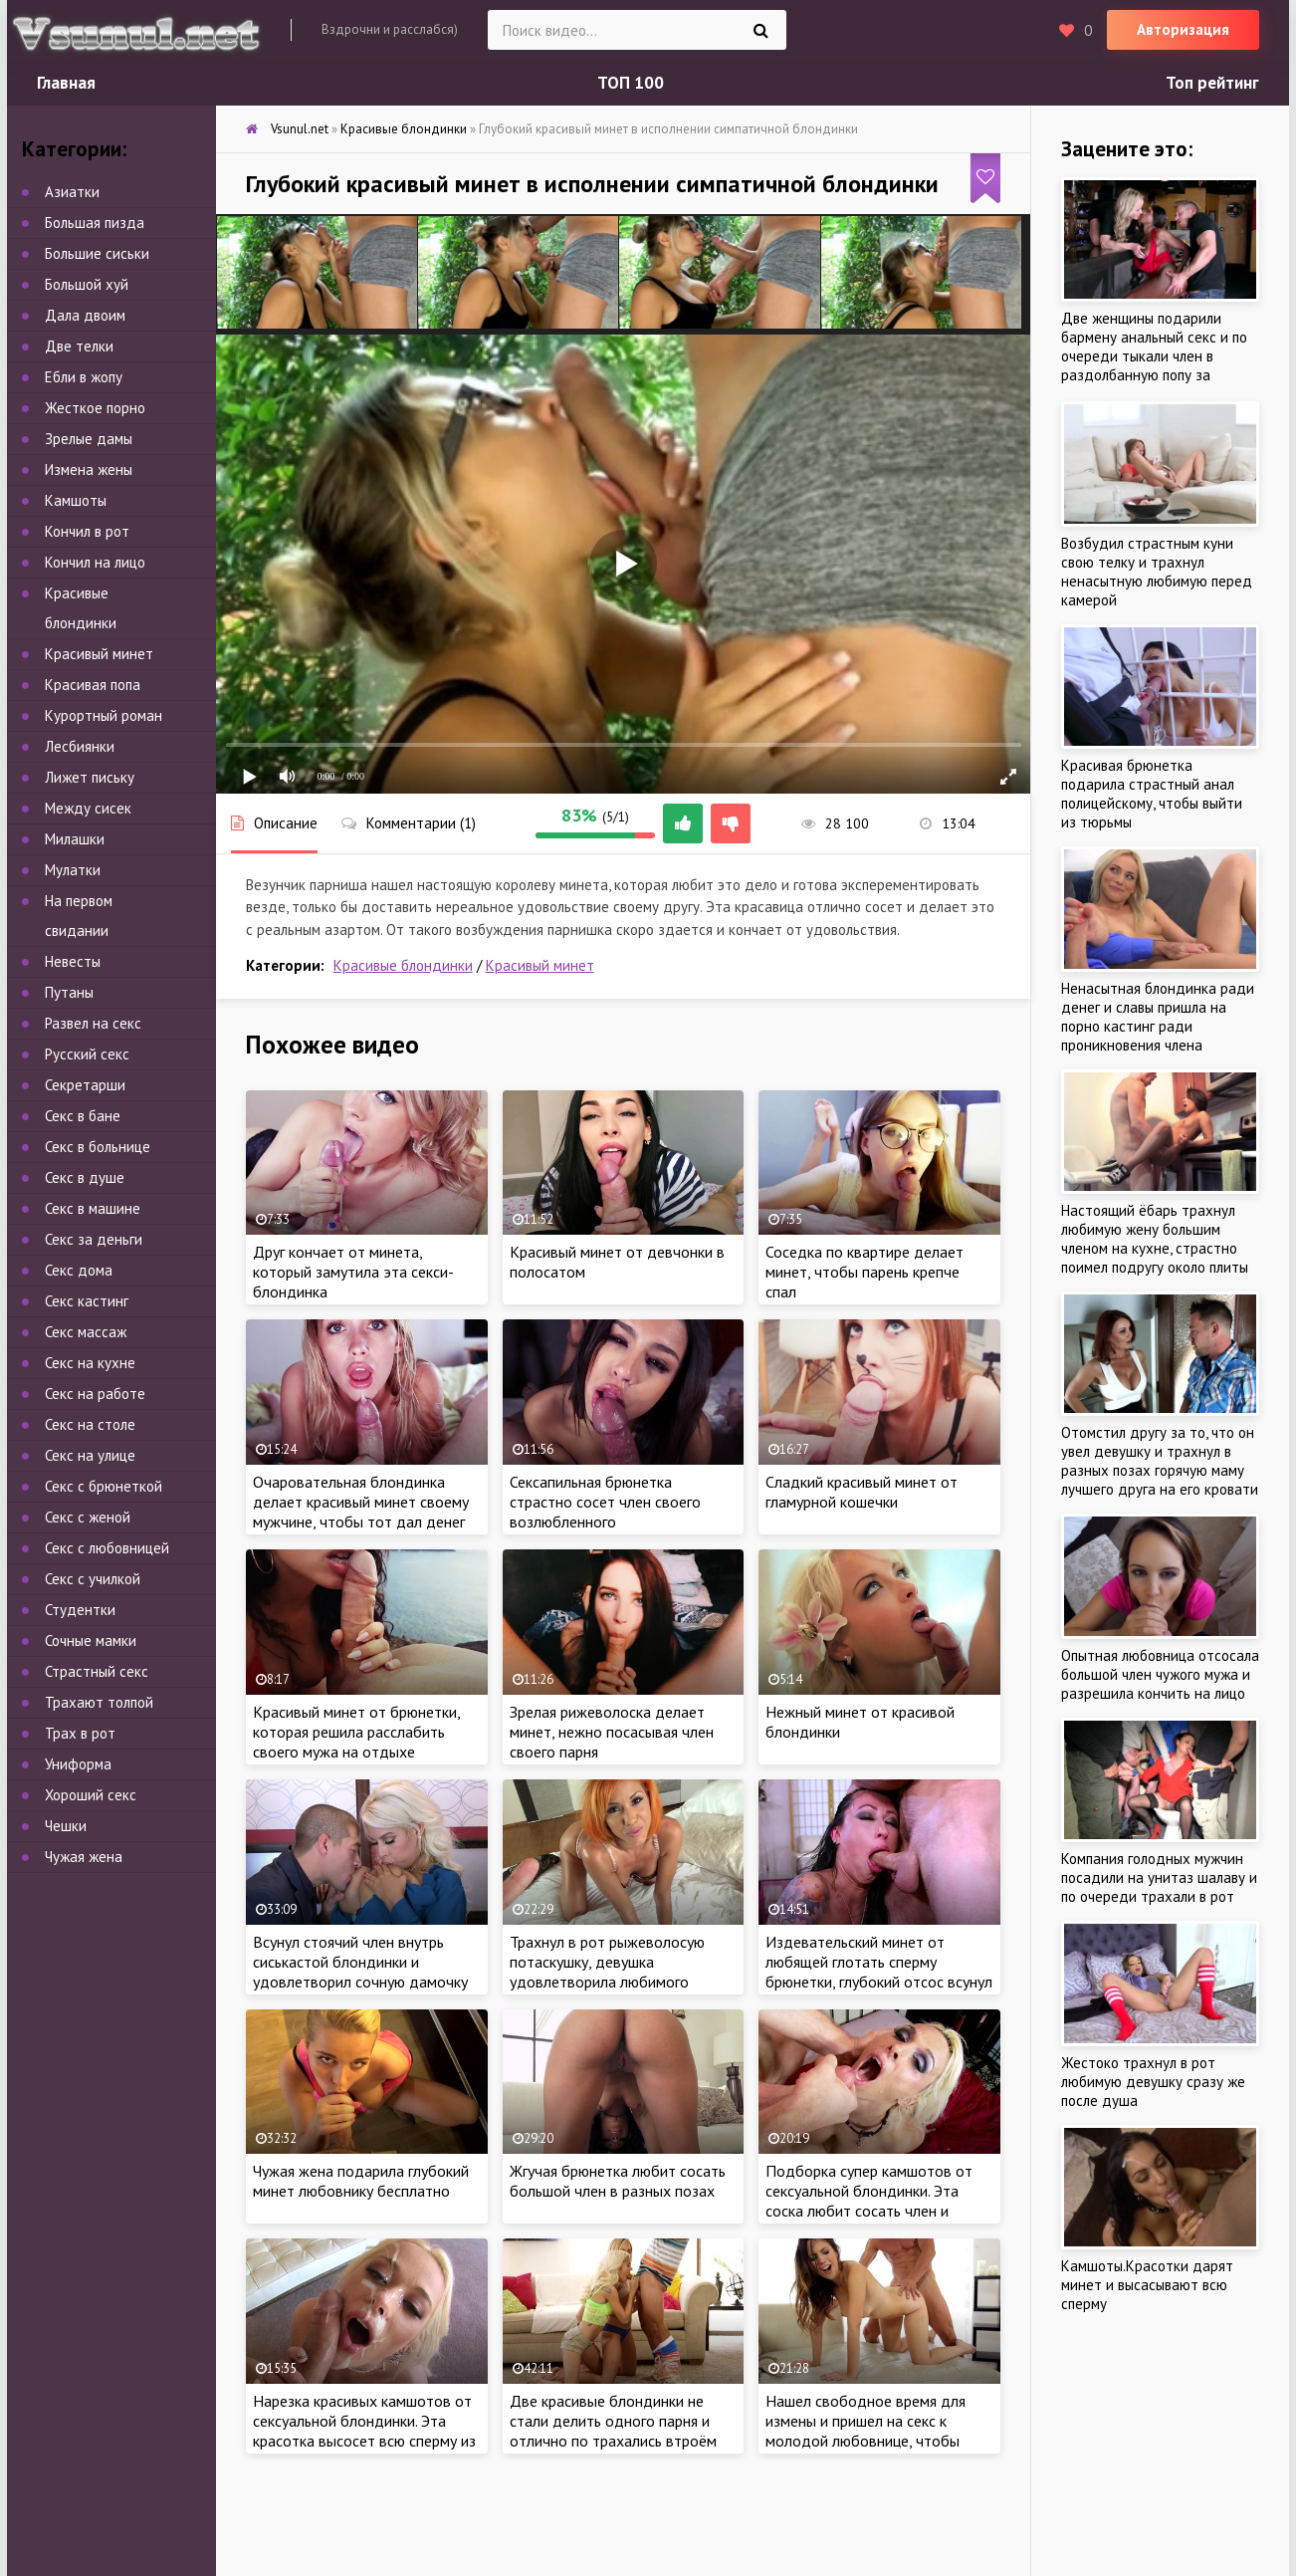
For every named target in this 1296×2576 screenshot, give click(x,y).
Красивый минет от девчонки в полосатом (617, 1262)
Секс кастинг (86, 1300)
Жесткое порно (95, 407)
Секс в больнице (97, 1146)
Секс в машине (92, 1208)
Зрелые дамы (88, 438)
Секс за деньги (93, 1239)
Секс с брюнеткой (103, 1486)
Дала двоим (85, 315)
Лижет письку (89, 777)
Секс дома (78, 1270)
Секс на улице (90, 1455)
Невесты (73, 961)
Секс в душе (84, 1177)
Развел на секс (93, 1023)
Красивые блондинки (403, 965)
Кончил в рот (87, 531)
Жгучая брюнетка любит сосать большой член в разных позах (618, 2181)
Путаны (69, 992)
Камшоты (76, 500)
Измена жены (88, 469)
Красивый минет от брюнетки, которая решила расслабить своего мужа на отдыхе (356, 1731)
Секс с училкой (92, 1578)
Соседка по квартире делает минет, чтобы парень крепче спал (864, 1271)
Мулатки (73, 869)
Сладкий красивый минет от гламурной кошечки (861, 1492)
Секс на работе (95, 1393)
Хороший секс (90, 1794)
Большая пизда (94, 222)
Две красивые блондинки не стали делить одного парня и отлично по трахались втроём (613, 2421)
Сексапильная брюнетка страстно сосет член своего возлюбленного (605, 1501)
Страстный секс (96, 1671)
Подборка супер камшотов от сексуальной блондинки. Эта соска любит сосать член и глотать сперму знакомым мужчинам (868, 2210)
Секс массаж (85, 1331)
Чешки (66, 1825)
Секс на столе (90, 1424)
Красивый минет (540, 965)
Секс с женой (87, 1517)
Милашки (75, 838)
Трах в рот (80, 1733)
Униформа (78, 1764)
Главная (66, 83)
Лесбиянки (79, 746)
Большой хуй (86, 284)
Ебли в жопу (83, 376)
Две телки (79, 346)
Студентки (80, 1609)
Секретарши (85, 1084)
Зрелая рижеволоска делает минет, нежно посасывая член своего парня (612, 1731)
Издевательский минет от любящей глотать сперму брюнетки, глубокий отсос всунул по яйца (878, 1971)
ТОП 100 (630, 83)
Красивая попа (92, 684)
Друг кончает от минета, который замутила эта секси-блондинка (353, 1271)
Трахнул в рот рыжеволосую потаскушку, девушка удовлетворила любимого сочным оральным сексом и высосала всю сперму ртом (607, 1981)
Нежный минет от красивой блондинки (860, 1722)
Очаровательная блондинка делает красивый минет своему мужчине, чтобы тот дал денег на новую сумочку (361, 1511)
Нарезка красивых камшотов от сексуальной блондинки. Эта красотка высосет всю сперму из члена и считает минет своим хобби (364, 2440)
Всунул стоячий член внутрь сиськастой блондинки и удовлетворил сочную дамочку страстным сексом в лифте (360, 1971)
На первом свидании (78, 915)
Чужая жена (83, 1856)
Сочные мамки (90, 1640)
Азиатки (72, 191)
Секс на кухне (90, 1362)
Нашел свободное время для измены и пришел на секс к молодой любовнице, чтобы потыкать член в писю (865, 2430)
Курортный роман (103, 715)
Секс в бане (82, 1115)
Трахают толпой (99, 1702)
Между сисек (88, 808)
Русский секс (87, 1054)
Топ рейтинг (1212, 83)
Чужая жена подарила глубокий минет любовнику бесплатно (361, 2181)
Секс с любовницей (107, 1547)
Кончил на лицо (95, 562)
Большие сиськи (97, 253)
